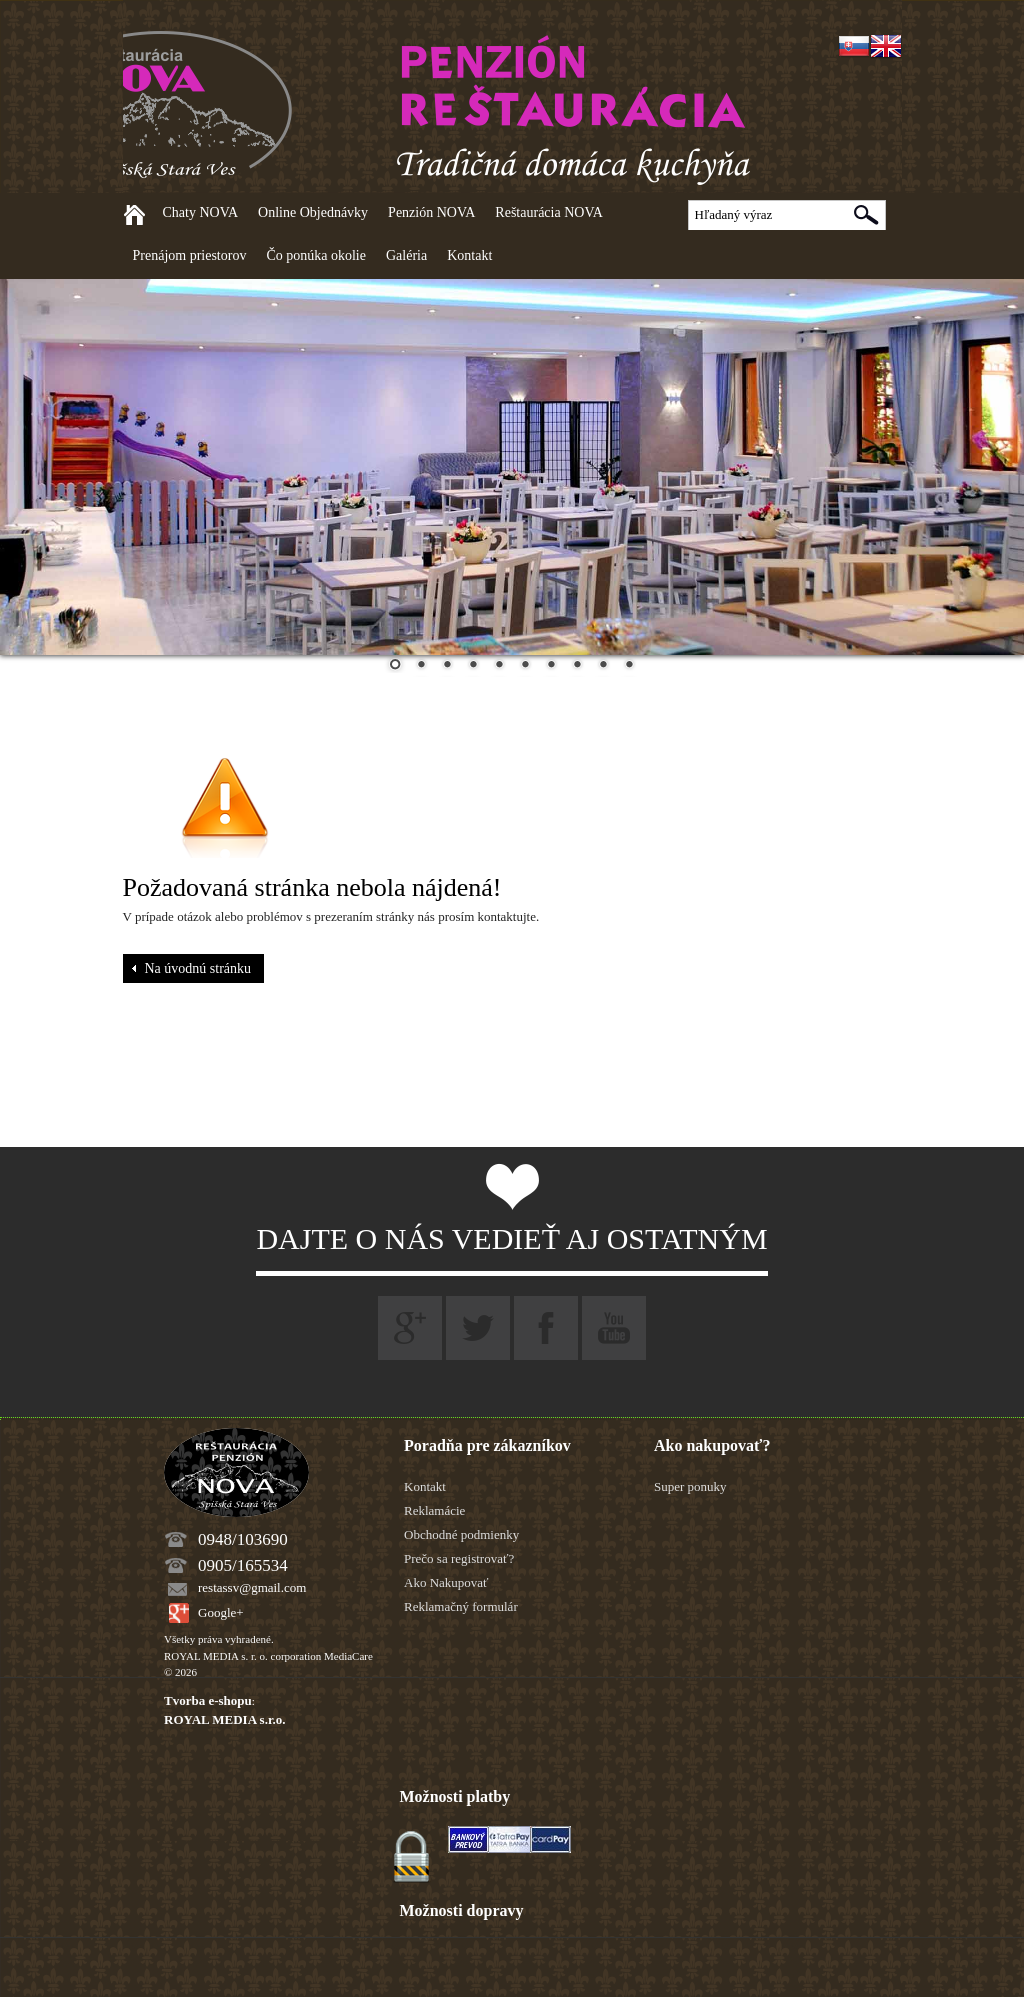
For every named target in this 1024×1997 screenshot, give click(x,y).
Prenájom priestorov (190, 255)
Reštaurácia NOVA (548, 212)
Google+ (221, 1612)
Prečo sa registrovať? (459, 1558)
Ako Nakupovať (446, 1582)
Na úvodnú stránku (198, 968)
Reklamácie (434, 1510)
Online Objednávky (313, 212)
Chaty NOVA (201, 212)
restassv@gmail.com (252, 1587)
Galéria (406, 255)
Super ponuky (690, 1486)
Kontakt (469, 255)
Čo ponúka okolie (316, 255)
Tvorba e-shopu (208, 1700)
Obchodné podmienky (461, 1534)
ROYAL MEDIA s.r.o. (224, 1719)
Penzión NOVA (431, 212)
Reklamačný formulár (461, 1606)
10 (629, 666)
